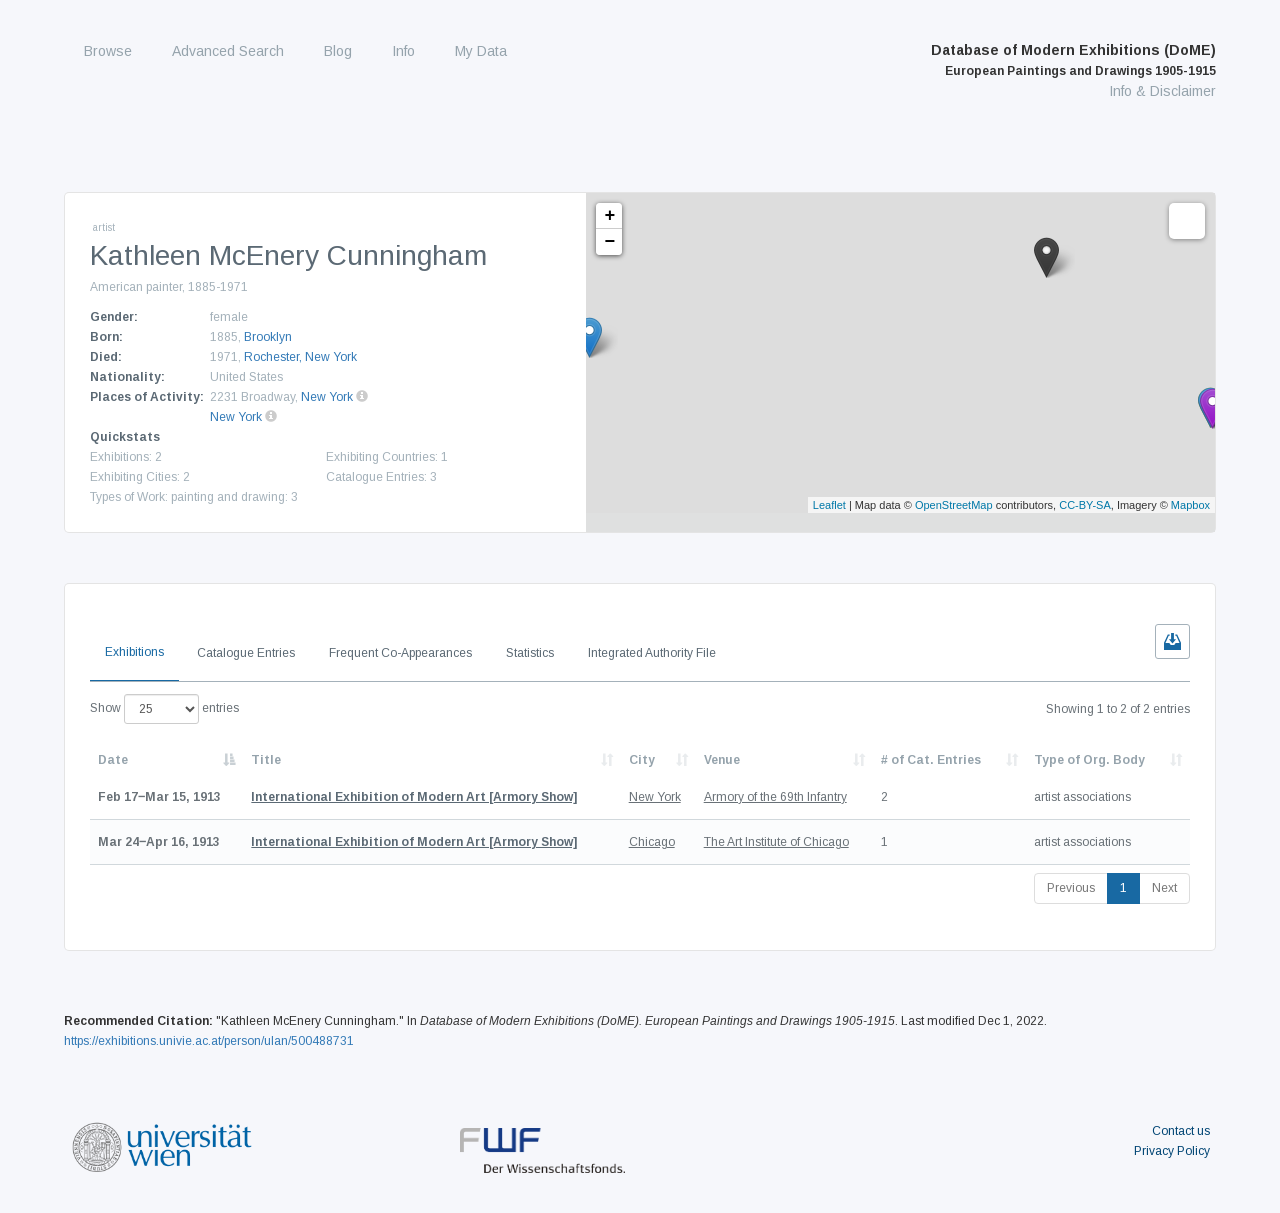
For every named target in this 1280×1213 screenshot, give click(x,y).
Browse (108, 51)
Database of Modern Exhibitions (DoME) (1073, 60)
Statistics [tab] (530, 653)
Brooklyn (268, 337)
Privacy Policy (1172, 1151)
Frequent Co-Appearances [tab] (400, 653)
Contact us (1181, 1131)
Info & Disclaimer (1162, 91)
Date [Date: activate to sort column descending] (113, 760)
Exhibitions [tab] (134, 652)
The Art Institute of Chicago (776, 842)
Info (403, 51)
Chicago (652, 842)
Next (1164, 888)
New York (327, 397)
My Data (481, 51)
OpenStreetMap (954, 505)
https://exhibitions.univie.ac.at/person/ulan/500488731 (209, 1041)
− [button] (610, 242)
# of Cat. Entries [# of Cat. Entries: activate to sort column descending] (931, 760)
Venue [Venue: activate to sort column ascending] (722, 760)
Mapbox (1190, 505)
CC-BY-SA (1085, 505)
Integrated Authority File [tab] (652, 653)
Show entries (164, 709)
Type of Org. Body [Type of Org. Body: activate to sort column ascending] (1089, 760)
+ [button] (610, 216)
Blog (338, 51)
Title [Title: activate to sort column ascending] (266, 760)
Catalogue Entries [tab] (246, 653)
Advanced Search (228, 51)
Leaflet (829, 505)
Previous (1071, 888)
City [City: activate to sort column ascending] (642, 760)
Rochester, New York (300, 357)
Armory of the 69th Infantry (775, 797)
